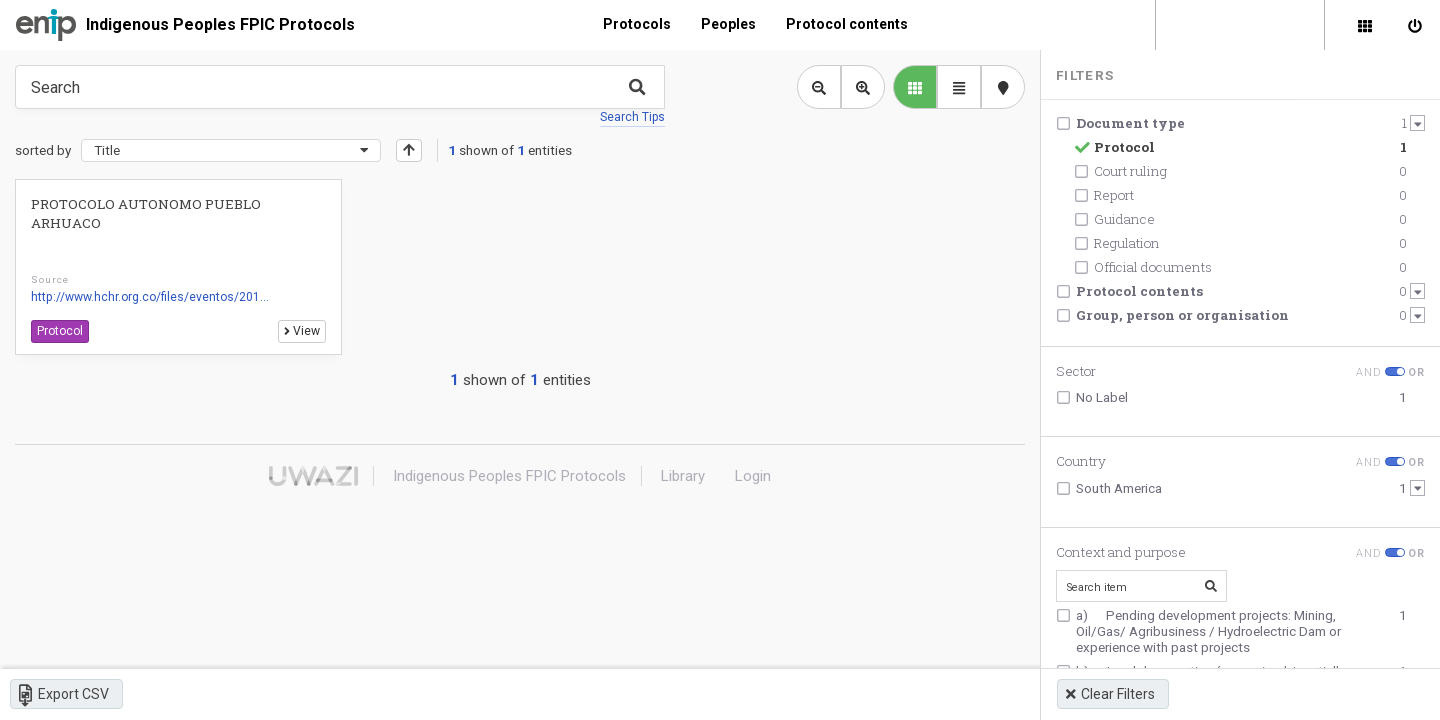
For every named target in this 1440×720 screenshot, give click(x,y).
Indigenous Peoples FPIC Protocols (220, 24)
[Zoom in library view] (863, 87)
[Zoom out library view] (819, 87)
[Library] (1365, 25)
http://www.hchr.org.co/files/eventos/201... (150, 297)
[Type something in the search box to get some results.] (340, 87)
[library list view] (915, 87)
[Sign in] (1415, 25)
